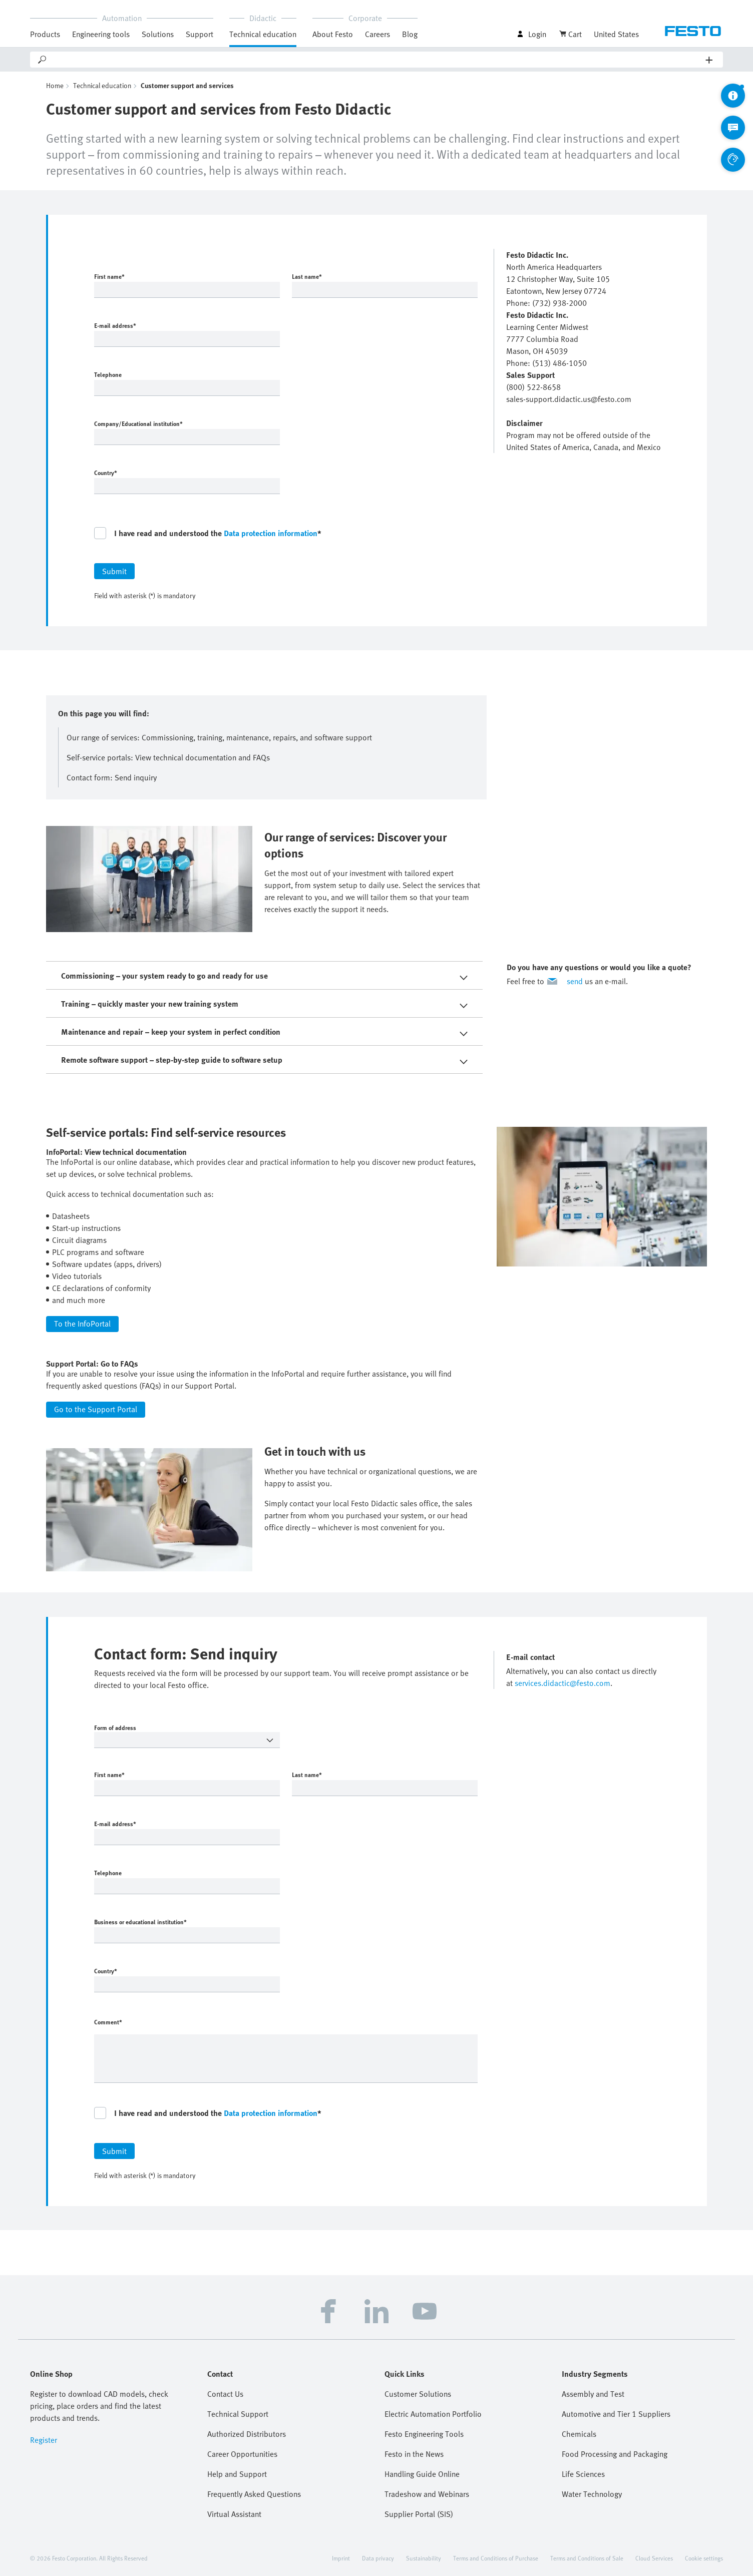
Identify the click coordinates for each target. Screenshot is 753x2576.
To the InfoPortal (82, 1324)
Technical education (262, 34)
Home (55, 85)
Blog (410, 34)
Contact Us (225, 2394)
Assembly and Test (593, 2394)
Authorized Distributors (246, 2434)
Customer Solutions (418, 2394)
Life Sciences (583, 2474)
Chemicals (579, 2434)
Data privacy (378, 2557)
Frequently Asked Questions (254, 2494)
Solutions (158, 34)
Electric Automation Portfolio (433, 2414)
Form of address (169, 1727)
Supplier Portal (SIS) (419, 2514)
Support (199, 34)
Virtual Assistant (234, 2514)
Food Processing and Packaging (614, 2454)
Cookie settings (704, 2557)
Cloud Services (654, 2557)
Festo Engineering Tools (424, 2434)
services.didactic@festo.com (562, 1683)
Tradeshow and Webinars (427, 2494)
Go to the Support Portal (95, 1409)
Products (45, 34)
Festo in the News (414, 2454)
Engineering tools (101, 34)
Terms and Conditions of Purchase (495, 2557)
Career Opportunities (242, 2454)
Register (43, 2440)
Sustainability (423, 2557)
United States (616, 34)
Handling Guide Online (422, 2474)
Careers (377, 34)
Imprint (341, 2557)
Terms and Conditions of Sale (586, 2557)
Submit (114, 571)
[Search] (376, 60)
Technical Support (237, 2414)
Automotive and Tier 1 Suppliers (616, 2414)
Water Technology (592, 2494)
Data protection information (270, 533)
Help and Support (237, 2474)
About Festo (332, 34)
